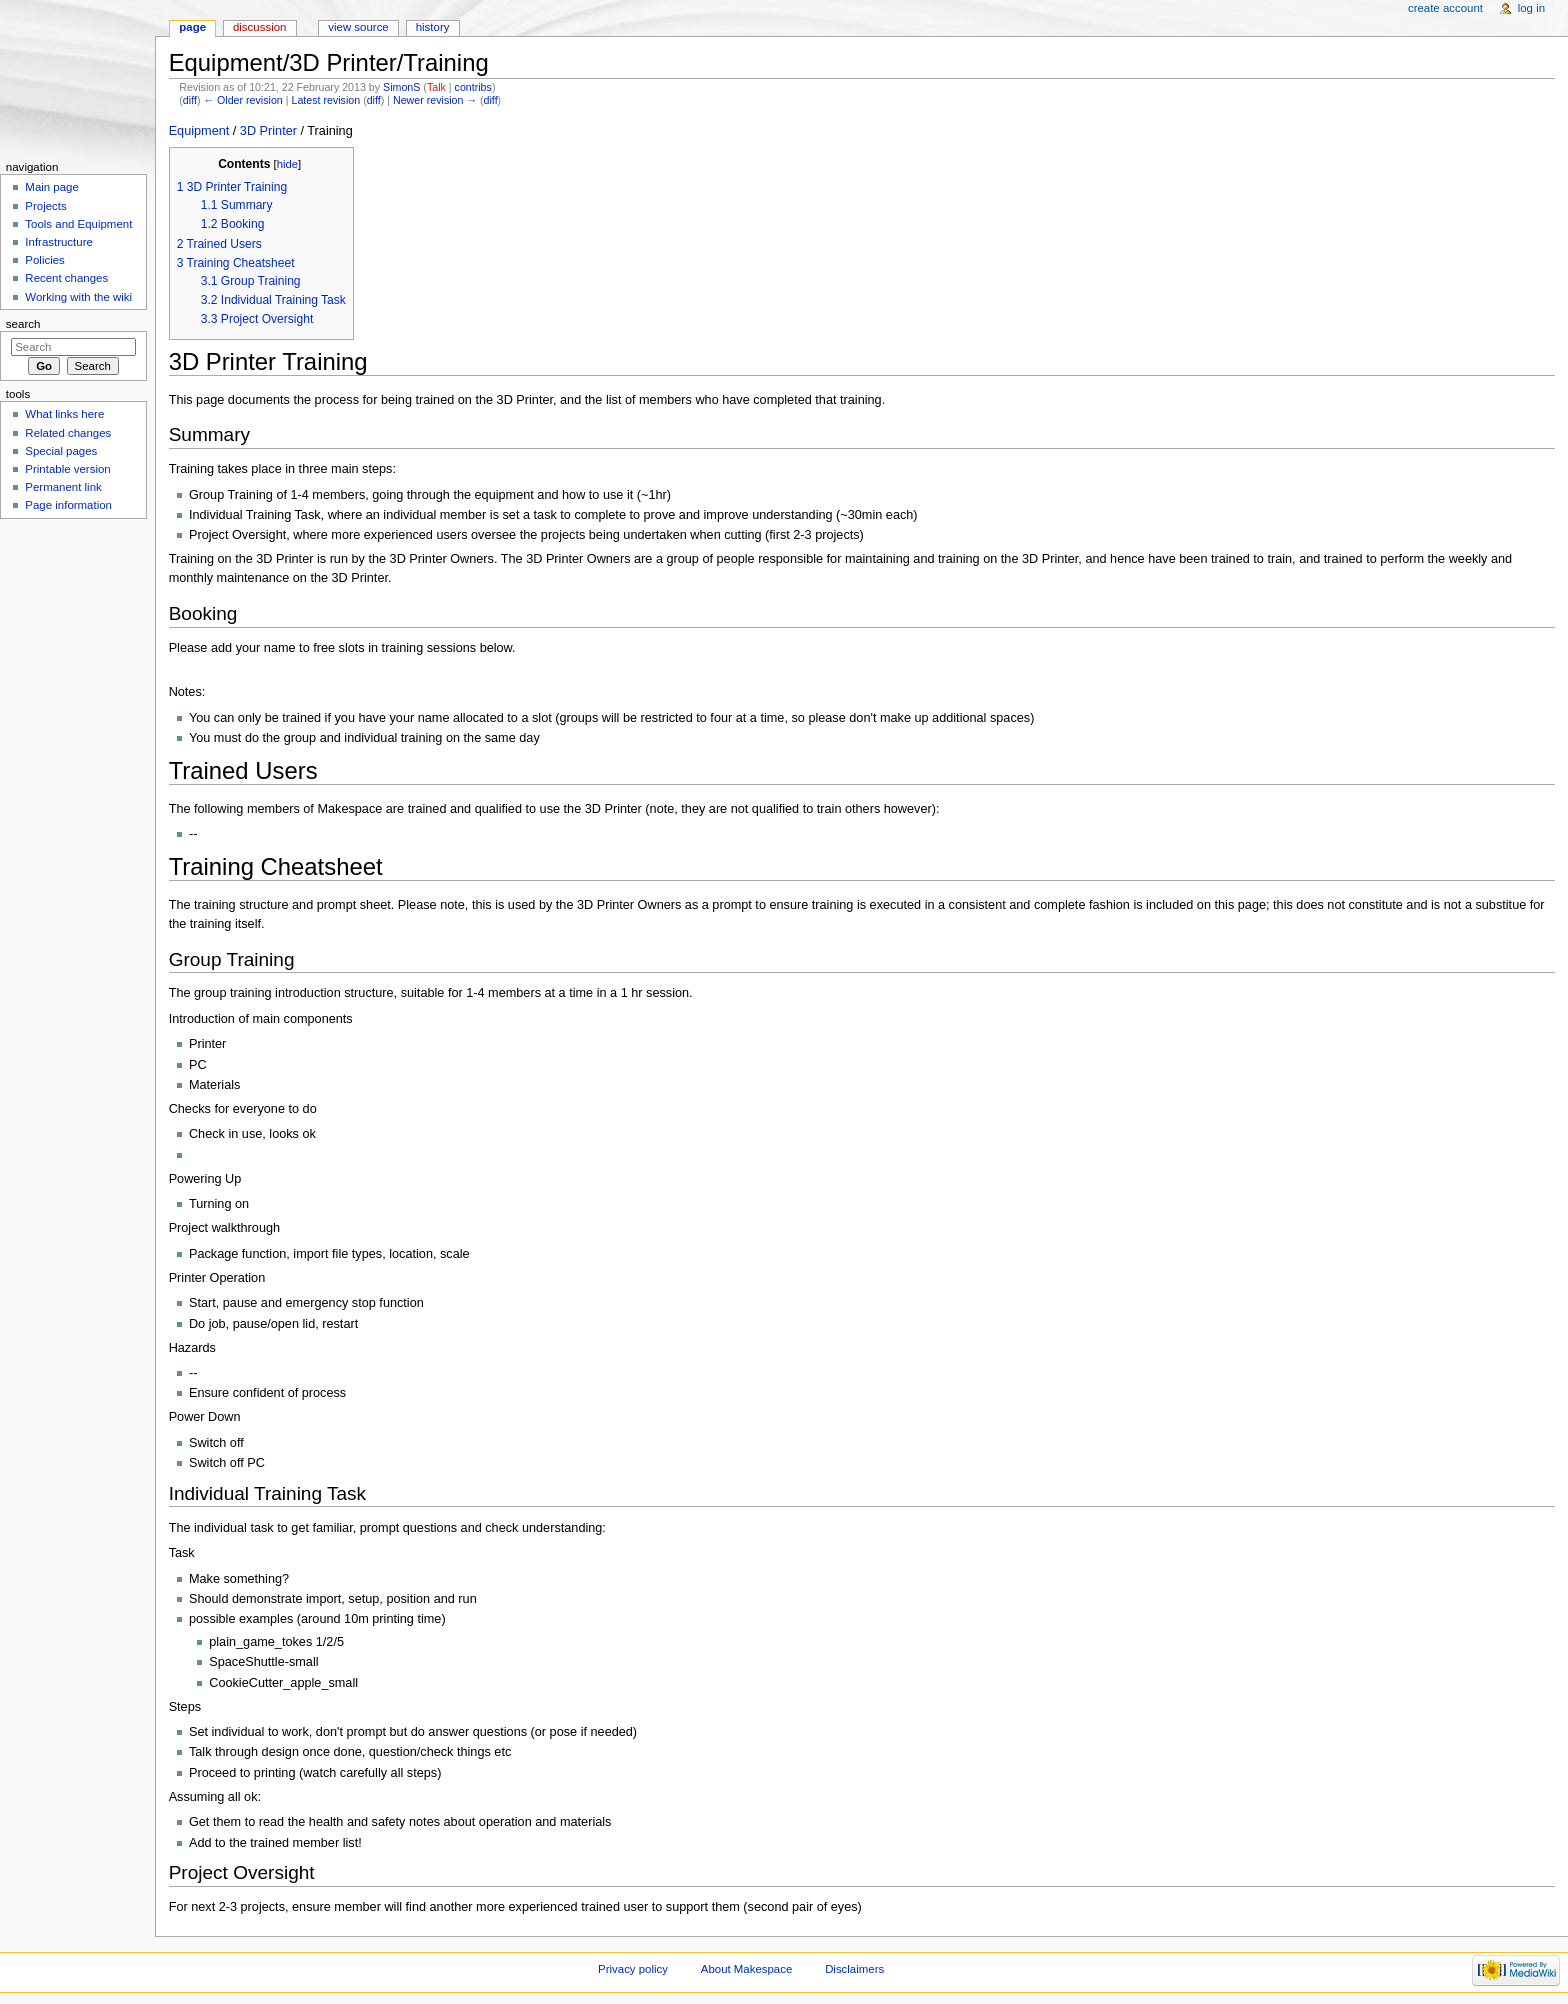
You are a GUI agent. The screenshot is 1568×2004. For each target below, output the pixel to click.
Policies (44, 260)
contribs (473, 87)
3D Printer (268, 131)
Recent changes (66, 278)
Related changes (68, 433)
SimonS (401, 87)
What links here (64, 414)
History (433, 27)
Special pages (61, 451)
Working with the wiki (78, 297)
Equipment (199, 131)
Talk (436, 87)
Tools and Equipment (78, 224)
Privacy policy (633, 1969)
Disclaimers (854, 1969)
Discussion (259, 27)
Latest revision (325, 100)
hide (287, 164)
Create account (1445, 8)
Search (23, 324)
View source (358, 27)
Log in (1531, 8)
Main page (52, 187)
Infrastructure (58, 242)
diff (190, 100)
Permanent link (63, 487)
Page (192, 27)
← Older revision (242, 100)
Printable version (67, 469)
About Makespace (746, 1969)
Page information (68, 505)
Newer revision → (435, 100)
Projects (45, 206)
